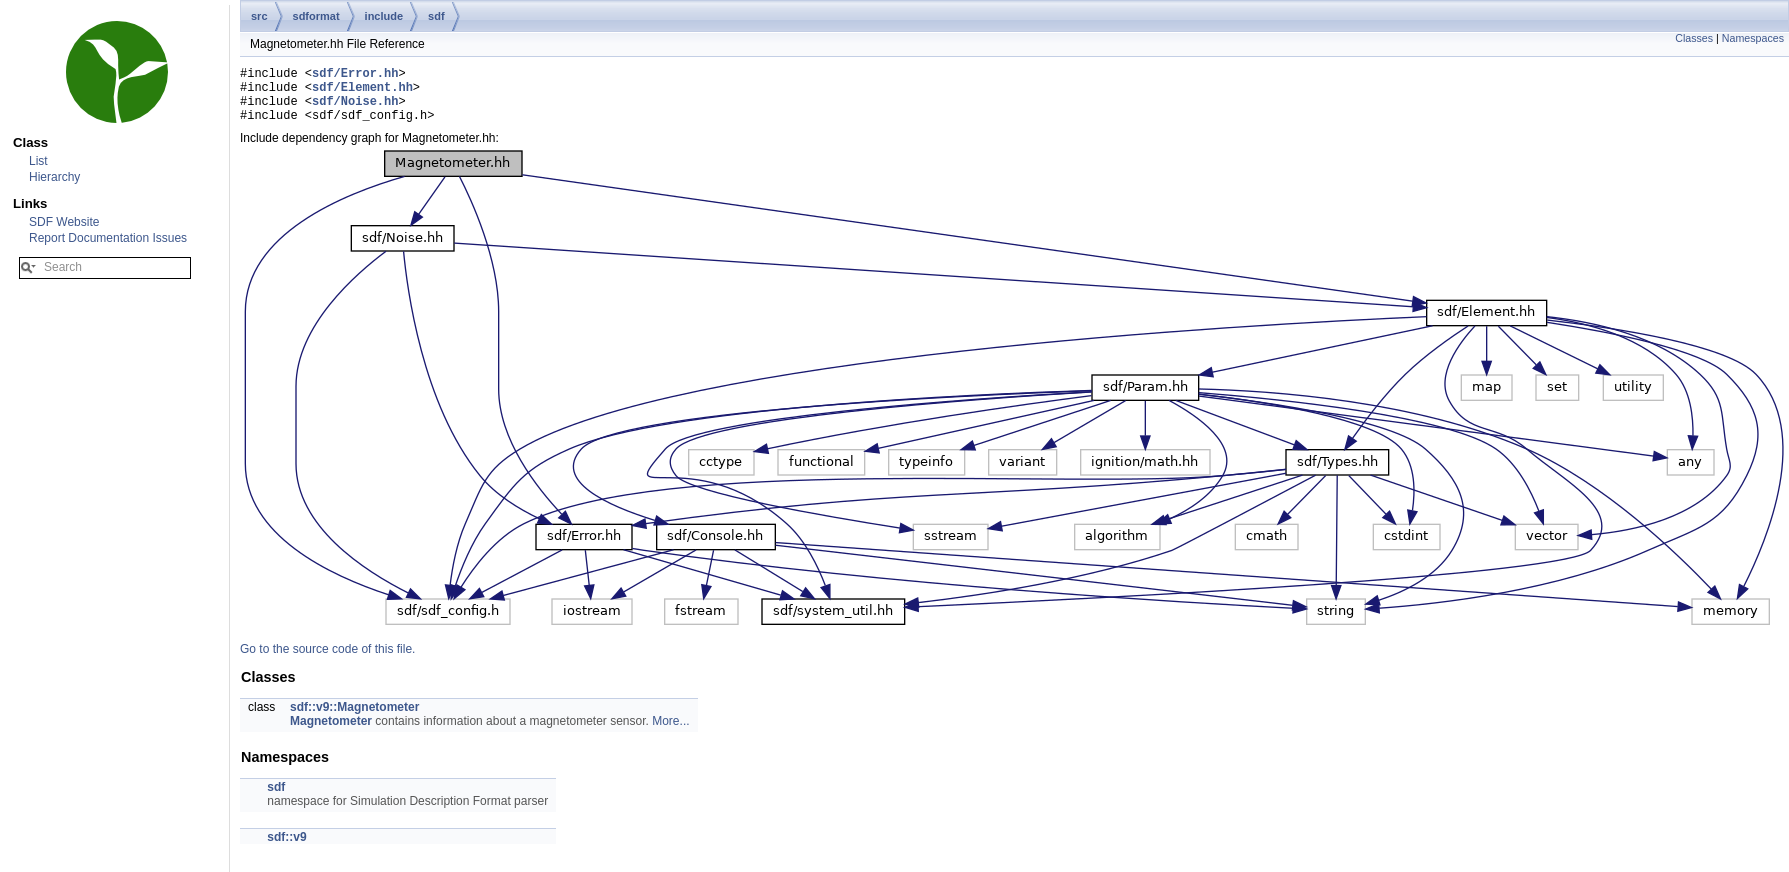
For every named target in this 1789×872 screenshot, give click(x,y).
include (384, 16)
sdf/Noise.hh (355, 109)
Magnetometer (331, 733)
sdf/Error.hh (355, 75)
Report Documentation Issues (108, 238)
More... (670, 733)
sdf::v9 (286, 849)
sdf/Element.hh (362, 92)
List (38, 161)
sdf (436, 16)
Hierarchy (54, 177)
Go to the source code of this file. (327, 661)
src (259, 16)
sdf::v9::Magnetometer (354, 719)
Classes (1694, 38)
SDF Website (64, 222)
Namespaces (1753, 38)
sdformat (316, 16)
